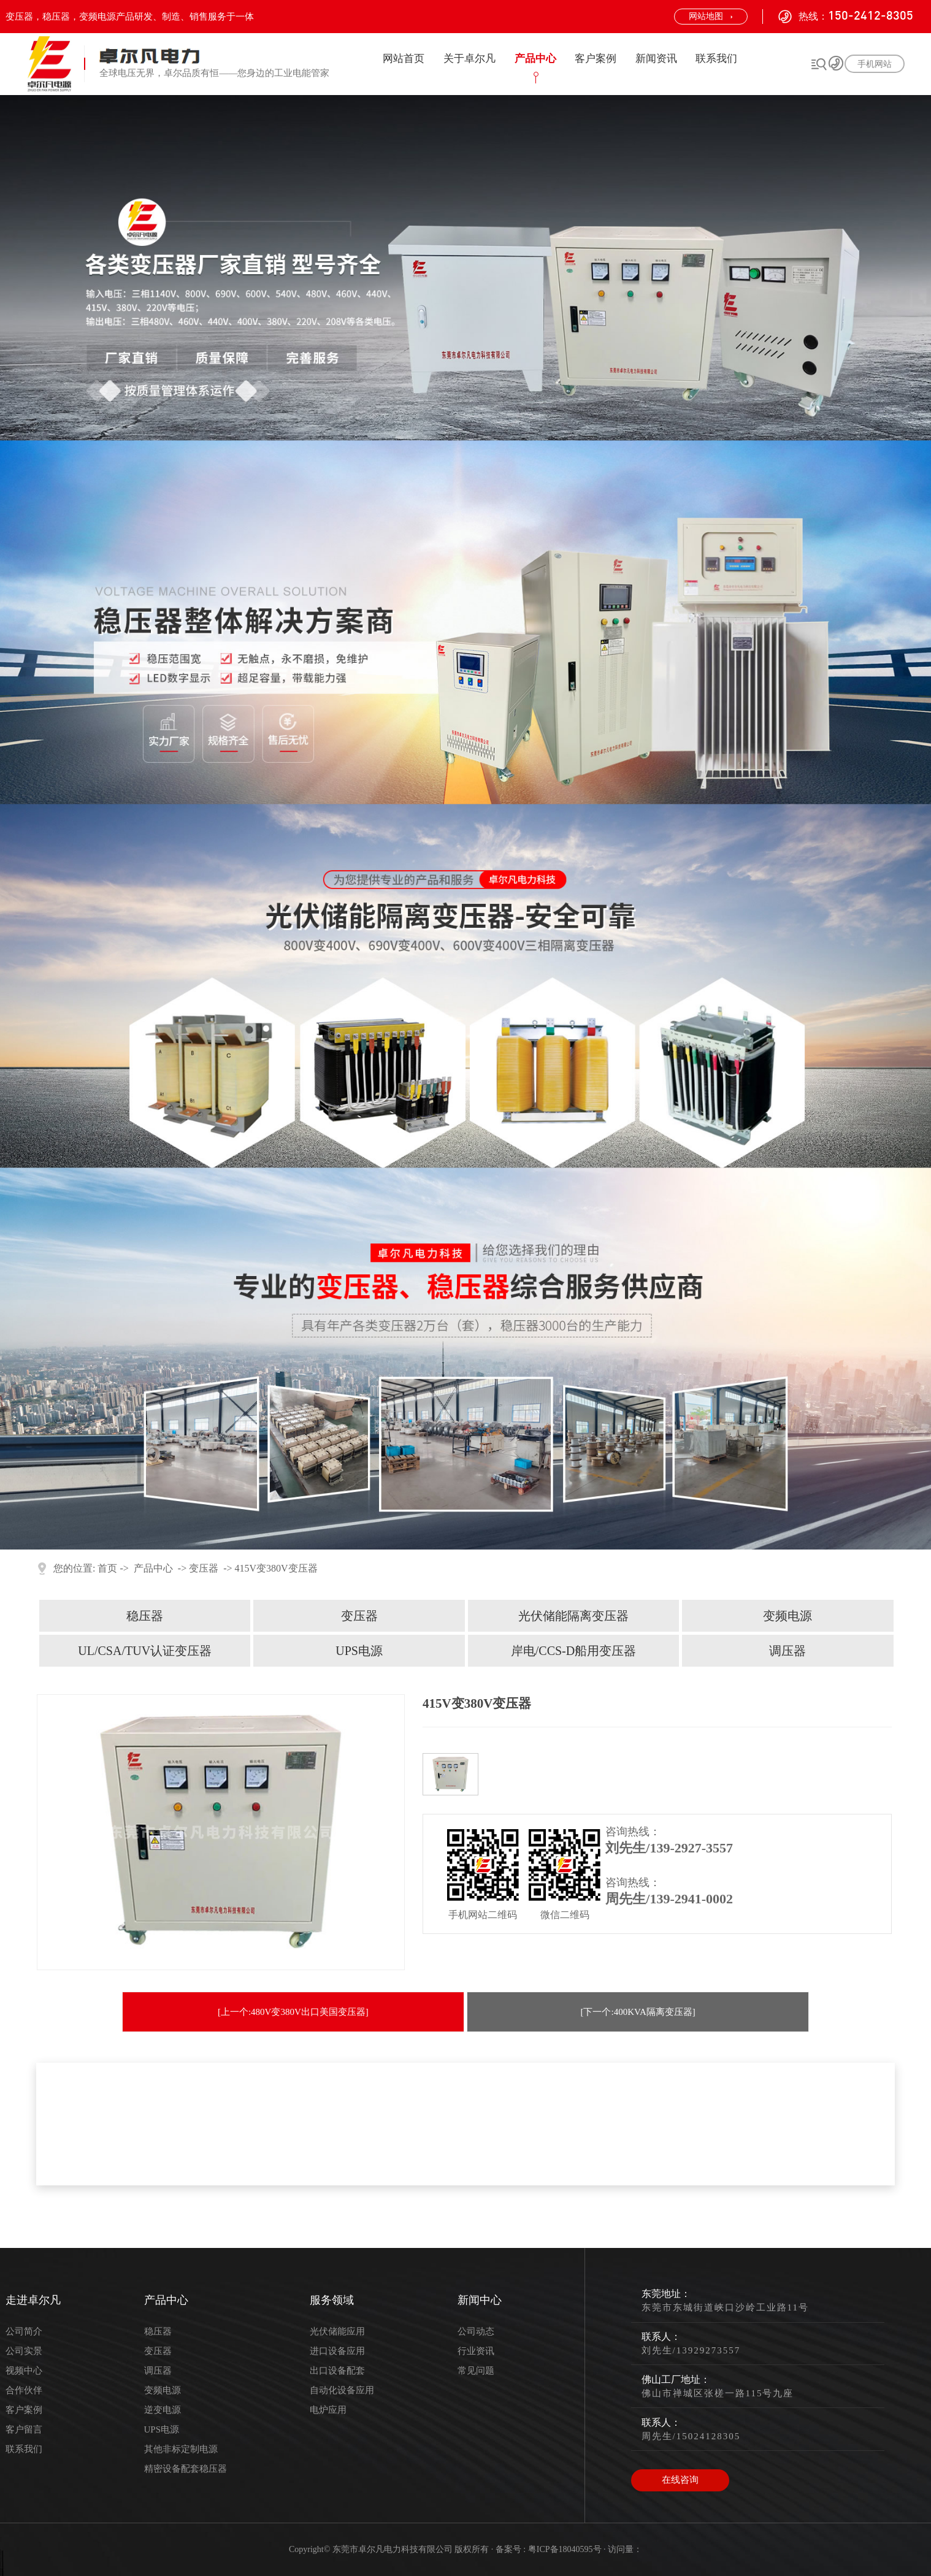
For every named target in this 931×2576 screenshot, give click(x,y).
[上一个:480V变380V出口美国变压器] (293, 2012)
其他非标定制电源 (181, 2449)
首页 (107, 1568)
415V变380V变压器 (276, 1568)
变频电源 (787, 1615)
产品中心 (535, 58)
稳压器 (144, 1615)
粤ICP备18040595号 (565, 2549)
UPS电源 (359, 1650)
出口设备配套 (337, 2370)
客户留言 (24, 2429)
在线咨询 (680, 2480)
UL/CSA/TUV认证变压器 (145, 1650)
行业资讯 (476, 2351)
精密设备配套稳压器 (185, 2469)
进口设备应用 (337, 2351)
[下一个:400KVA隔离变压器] (638, 2012)
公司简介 (24, 2331)
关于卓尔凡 (469, 58)
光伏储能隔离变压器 (573, 1615)
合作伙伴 (24, 2390)
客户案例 (595, 58)
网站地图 (706, 16)
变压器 (203, 1568)
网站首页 (403, 58)
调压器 (787, 1650)
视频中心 (24, 2370)
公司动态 (476, 2331)
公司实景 (24, 2351)
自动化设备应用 (342, 2390)
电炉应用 (328, 2410)
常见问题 (476, 2370)
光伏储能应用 (337, 2331)
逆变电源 (162, 2410)
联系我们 (716, 58)
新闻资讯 (656, 58)
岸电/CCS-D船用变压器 (573, 1650)
